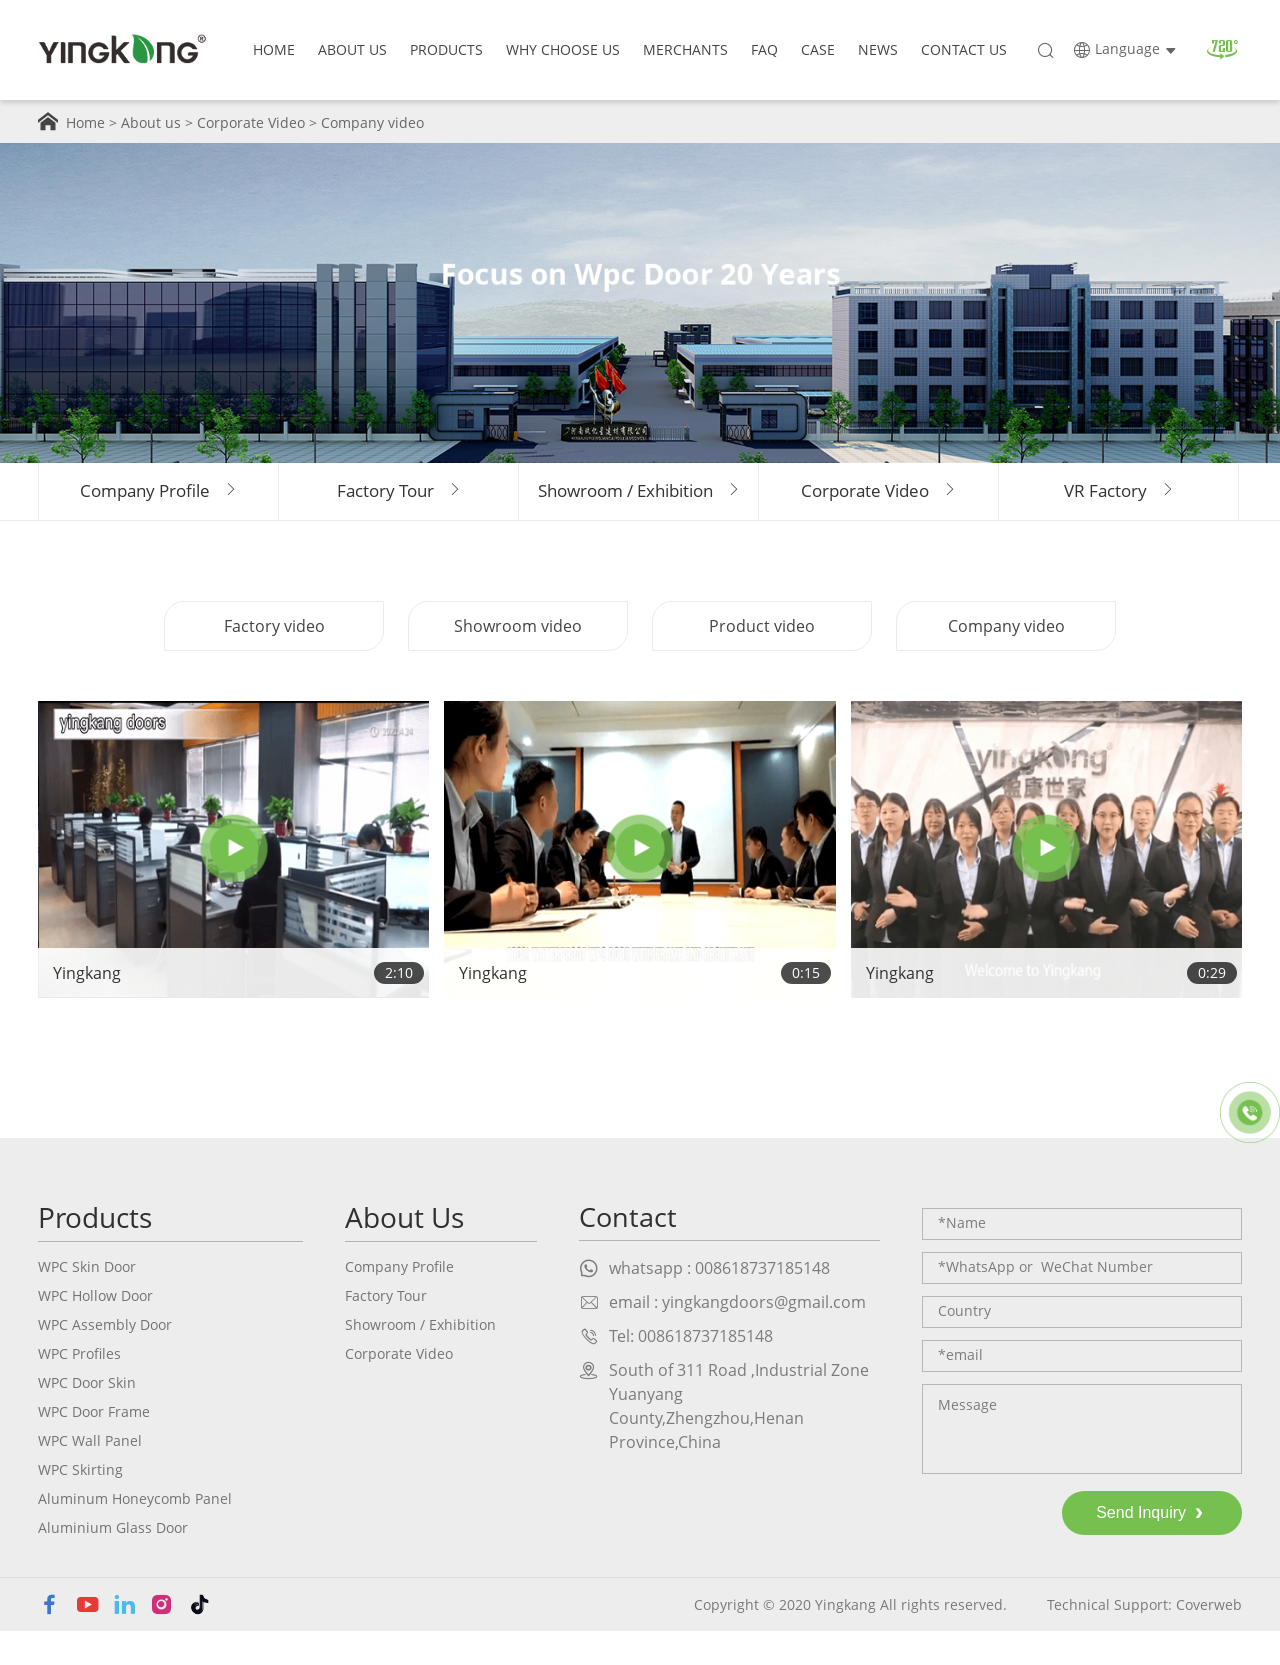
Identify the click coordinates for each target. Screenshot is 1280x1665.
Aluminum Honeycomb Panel (135, 1531)
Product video (762, 659)
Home (274, 49)
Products (446, 49)
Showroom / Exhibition (420, 1357)
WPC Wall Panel (90, 1473)
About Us (352, 49)
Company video (372, 122)
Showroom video (518, 659)
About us (151, 122)
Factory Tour (386, 1328)
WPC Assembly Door (105, 1357)
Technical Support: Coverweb (1144, 1637)
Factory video (274, 659)
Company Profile (399, 1299)
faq (764, 49)
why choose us (563, 49)
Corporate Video (251, 122)
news (878, 49)
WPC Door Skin (87, 1415)
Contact (629, 1250)
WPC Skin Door (87, 1299)
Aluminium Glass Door (113, 1560)
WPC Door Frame (94, 1444)
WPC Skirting (80, 1502)
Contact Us (964, 49)
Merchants (685, 49)
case (818, 49)
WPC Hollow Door (95, 1328)
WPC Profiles (79, 1386)
